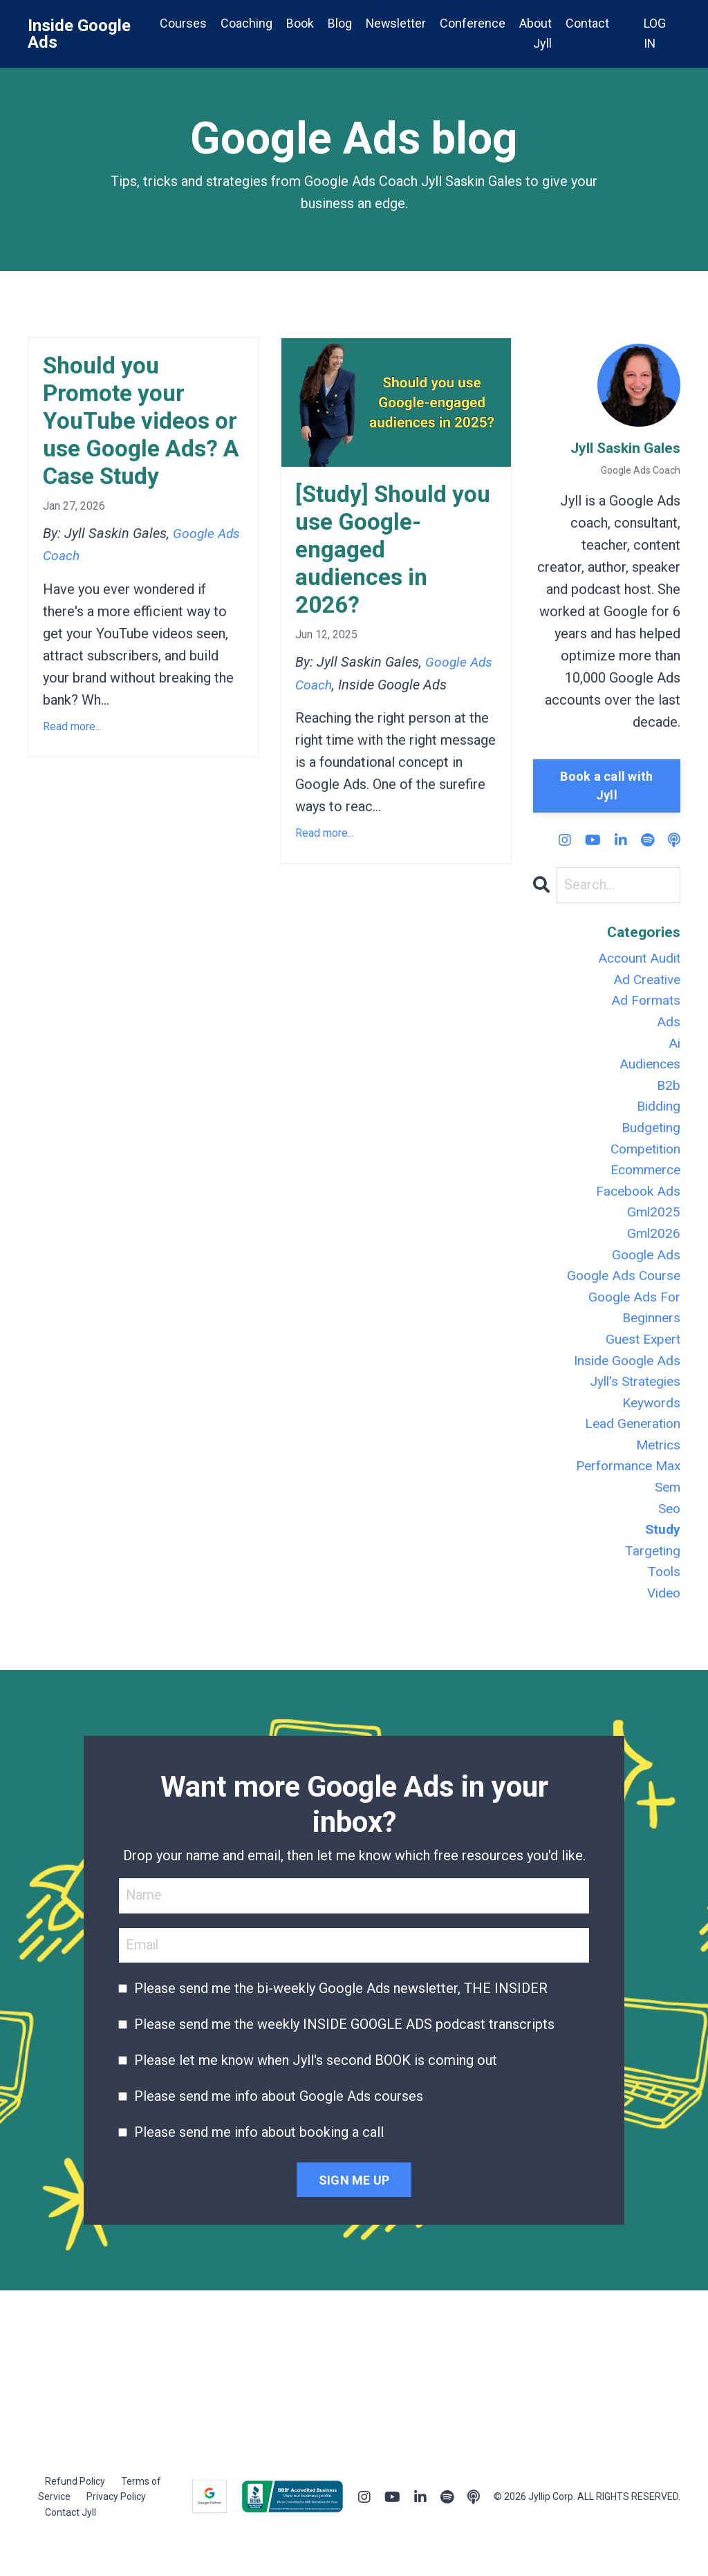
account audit (637, 960)
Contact (587, 23)
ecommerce (642, 1181)
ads (668, 1026)
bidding (657, 1114)
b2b (668, 1092)
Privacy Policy (116, 2528)
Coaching (245, 23)
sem (666, 1513)
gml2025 (653, 1225)
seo (668, 1535)
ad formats (644, 1004)
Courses (181, 23)
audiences (648, 1070)
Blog (338, 23)
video (662, 1623)
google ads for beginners (632, 1325)
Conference (472, 23)
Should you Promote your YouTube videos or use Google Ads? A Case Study (131, 441)
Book (299, 23)
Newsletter (395, 23)
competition (642, 1159)
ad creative (644, 982)
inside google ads (624, 1380)
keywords (650, 1424)
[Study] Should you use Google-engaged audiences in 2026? (385, 555)
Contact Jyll (70, 2544)
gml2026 (653, 1247)
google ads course (621, 1292)
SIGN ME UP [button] (354, 2211)
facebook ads (636, 1203)
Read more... (72, 766)
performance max (625, 1491)
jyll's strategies (632, 1402)
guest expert (641, 1358)
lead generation (630, 1446)
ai (674, 1048)
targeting (651, 1579)
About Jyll (535, 33)
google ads (644, 1269)
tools (663, 1601)
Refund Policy (75, 2513)
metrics (656, 1469)
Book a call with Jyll (606, 785)
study (662, 1557)
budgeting (649, 1137)
